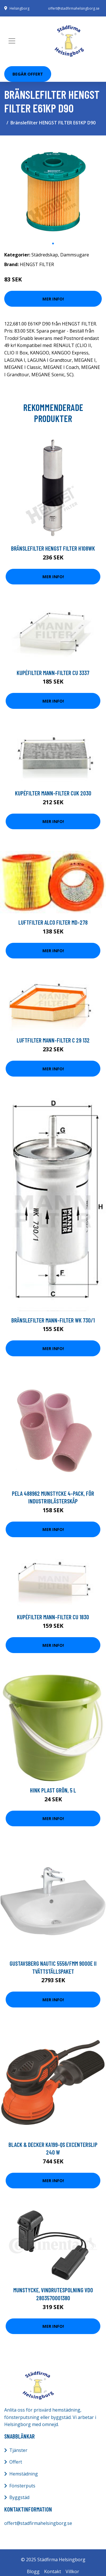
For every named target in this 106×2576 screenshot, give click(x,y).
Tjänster (18, 2450)
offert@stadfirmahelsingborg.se (73, 8)
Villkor (72, 2571)
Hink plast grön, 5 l (53, 1790)
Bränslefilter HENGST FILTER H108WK (53, 548)
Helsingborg (19, 8)
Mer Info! (53, 299)
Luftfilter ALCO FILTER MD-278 (53, 922)
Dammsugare (74, 255)
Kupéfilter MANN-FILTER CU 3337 (53, 672)
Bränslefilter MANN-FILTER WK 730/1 (53, 1320)
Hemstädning (23, 2474)
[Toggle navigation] (12, 40)
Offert (15, 2462)
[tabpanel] (53, 189)
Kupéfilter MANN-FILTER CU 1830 (53, 1616)
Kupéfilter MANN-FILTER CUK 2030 (53, 793)
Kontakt (52, 2571)
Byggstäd (19, 2497)
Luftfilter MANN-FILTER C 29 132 (53, 1040)
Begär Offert (27, 74)
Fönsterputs (22, 2486)
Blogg (33, 2571)
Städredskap (44, 255)
